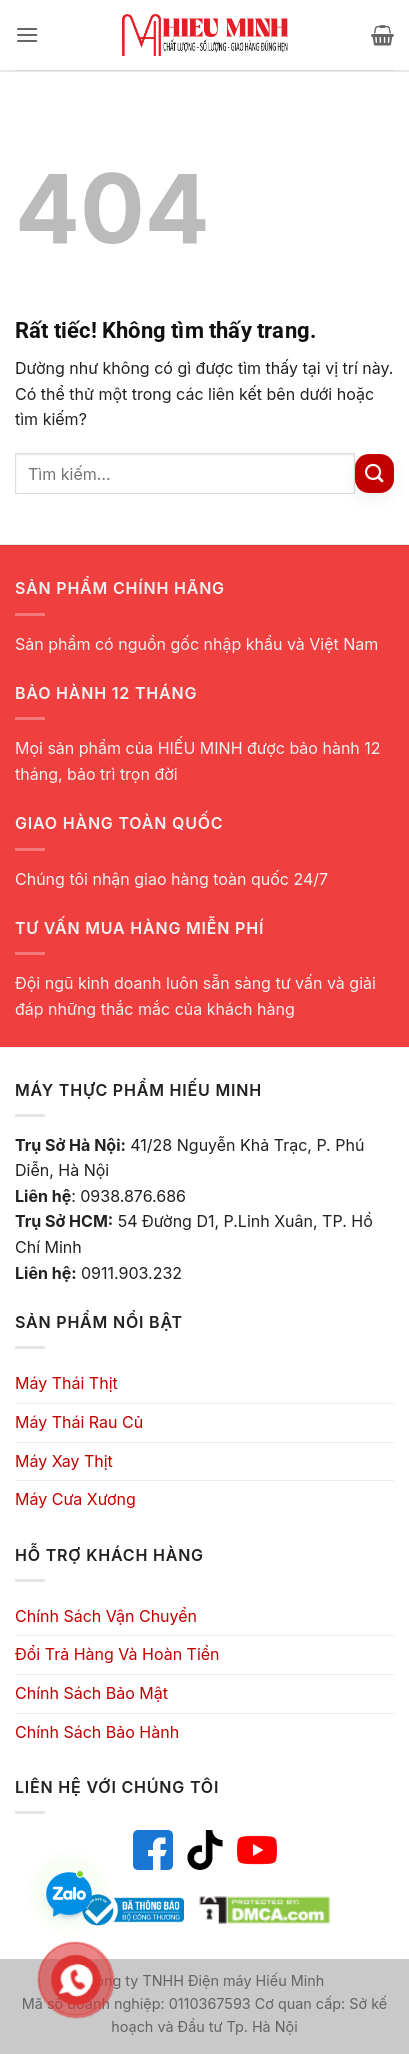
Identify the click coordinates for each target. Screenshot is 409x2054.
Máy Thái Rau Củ (79, 1422)
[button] (27, 34)
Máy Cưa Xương (75, 1499)
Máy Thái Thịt (66, 1383)
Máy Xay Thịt (64, 1461)
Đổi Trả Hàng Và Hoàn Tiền (117, 1654)
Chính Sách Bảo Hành (97, 1732)
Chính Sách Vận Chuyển (106, 1616)
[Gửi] (374, 473)
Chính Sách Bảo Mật (91, 1693)
